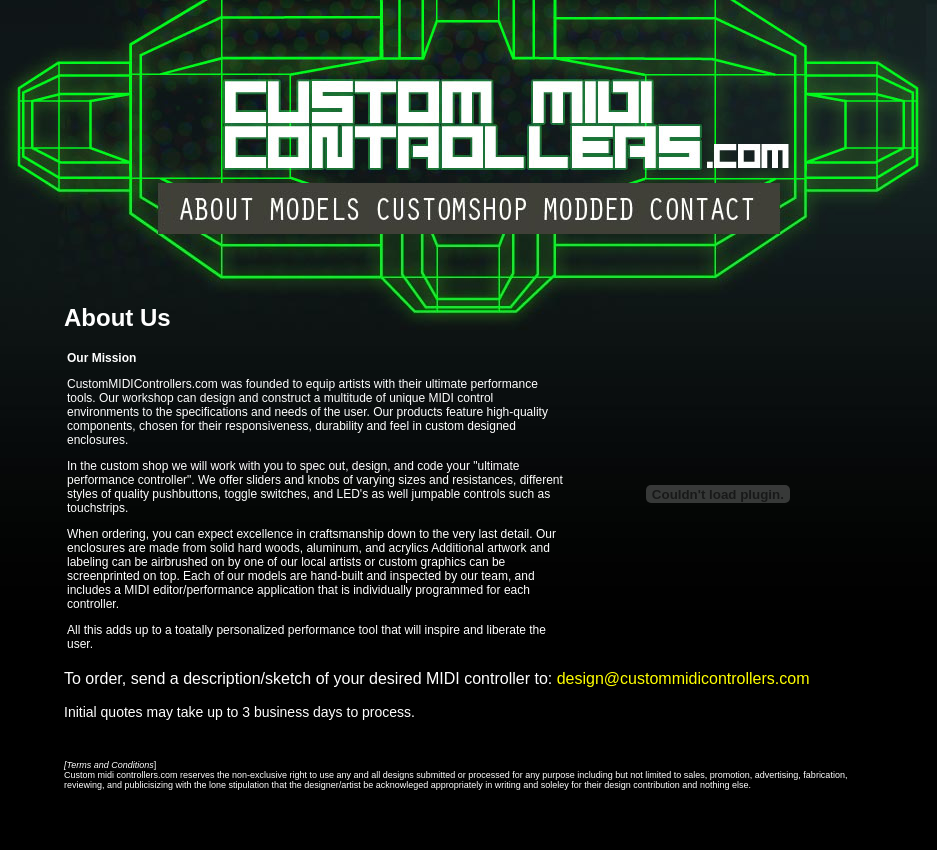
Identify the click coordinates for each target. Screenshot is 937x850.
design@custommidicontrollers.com (683, 678)
